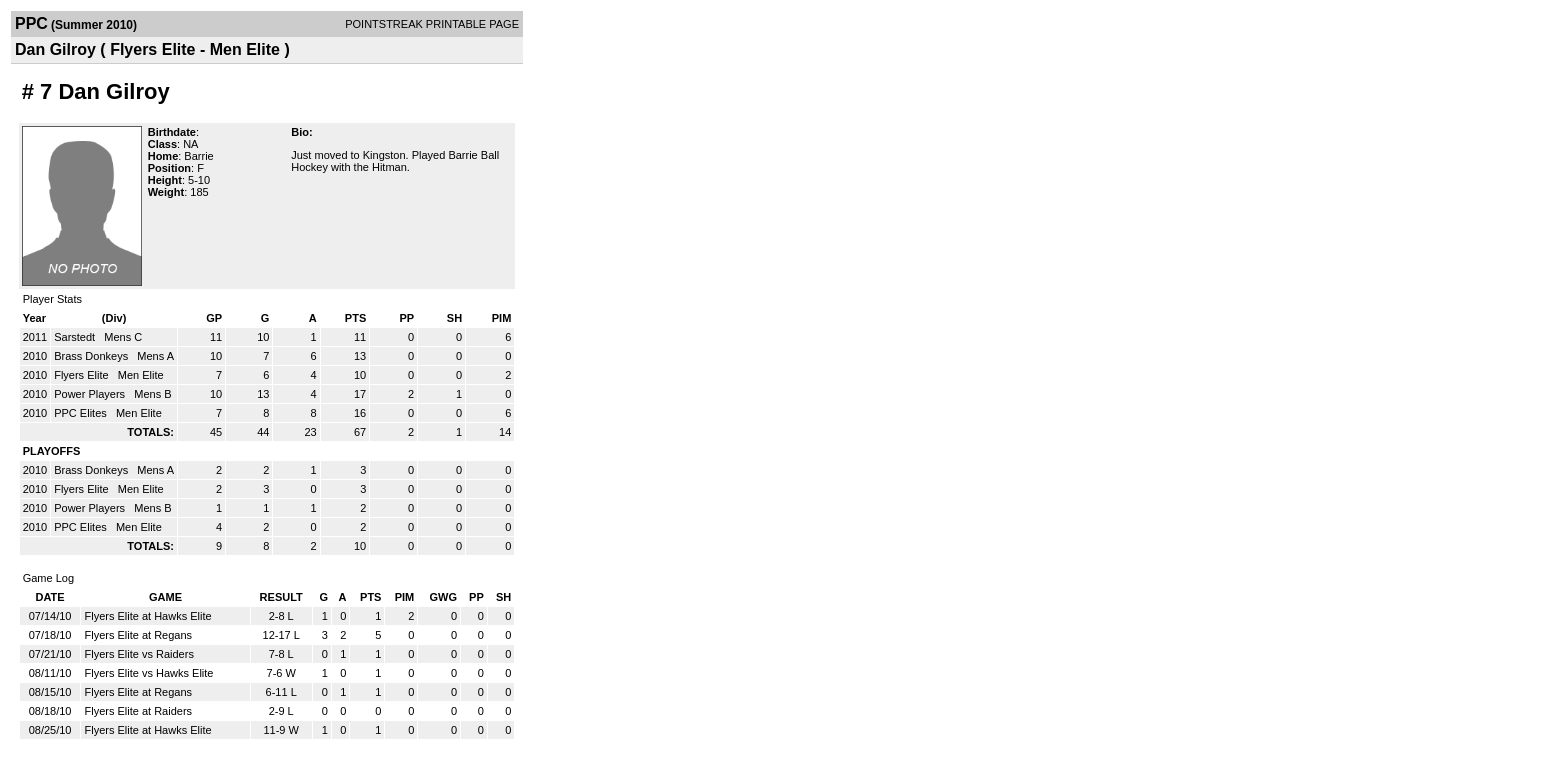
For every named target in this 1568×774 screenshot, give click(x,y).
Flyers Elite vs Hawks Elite (148, 673)
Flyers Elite (82, 375)
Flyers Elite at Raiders (138, 711)
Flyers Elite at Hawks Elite (147, 616)
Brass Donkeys (92, 356)
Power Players (91, 394)
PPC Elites (82, 413)
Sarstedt (76, 337)
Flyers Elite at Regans (138, 635)
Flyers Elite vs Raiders (138, 654)
